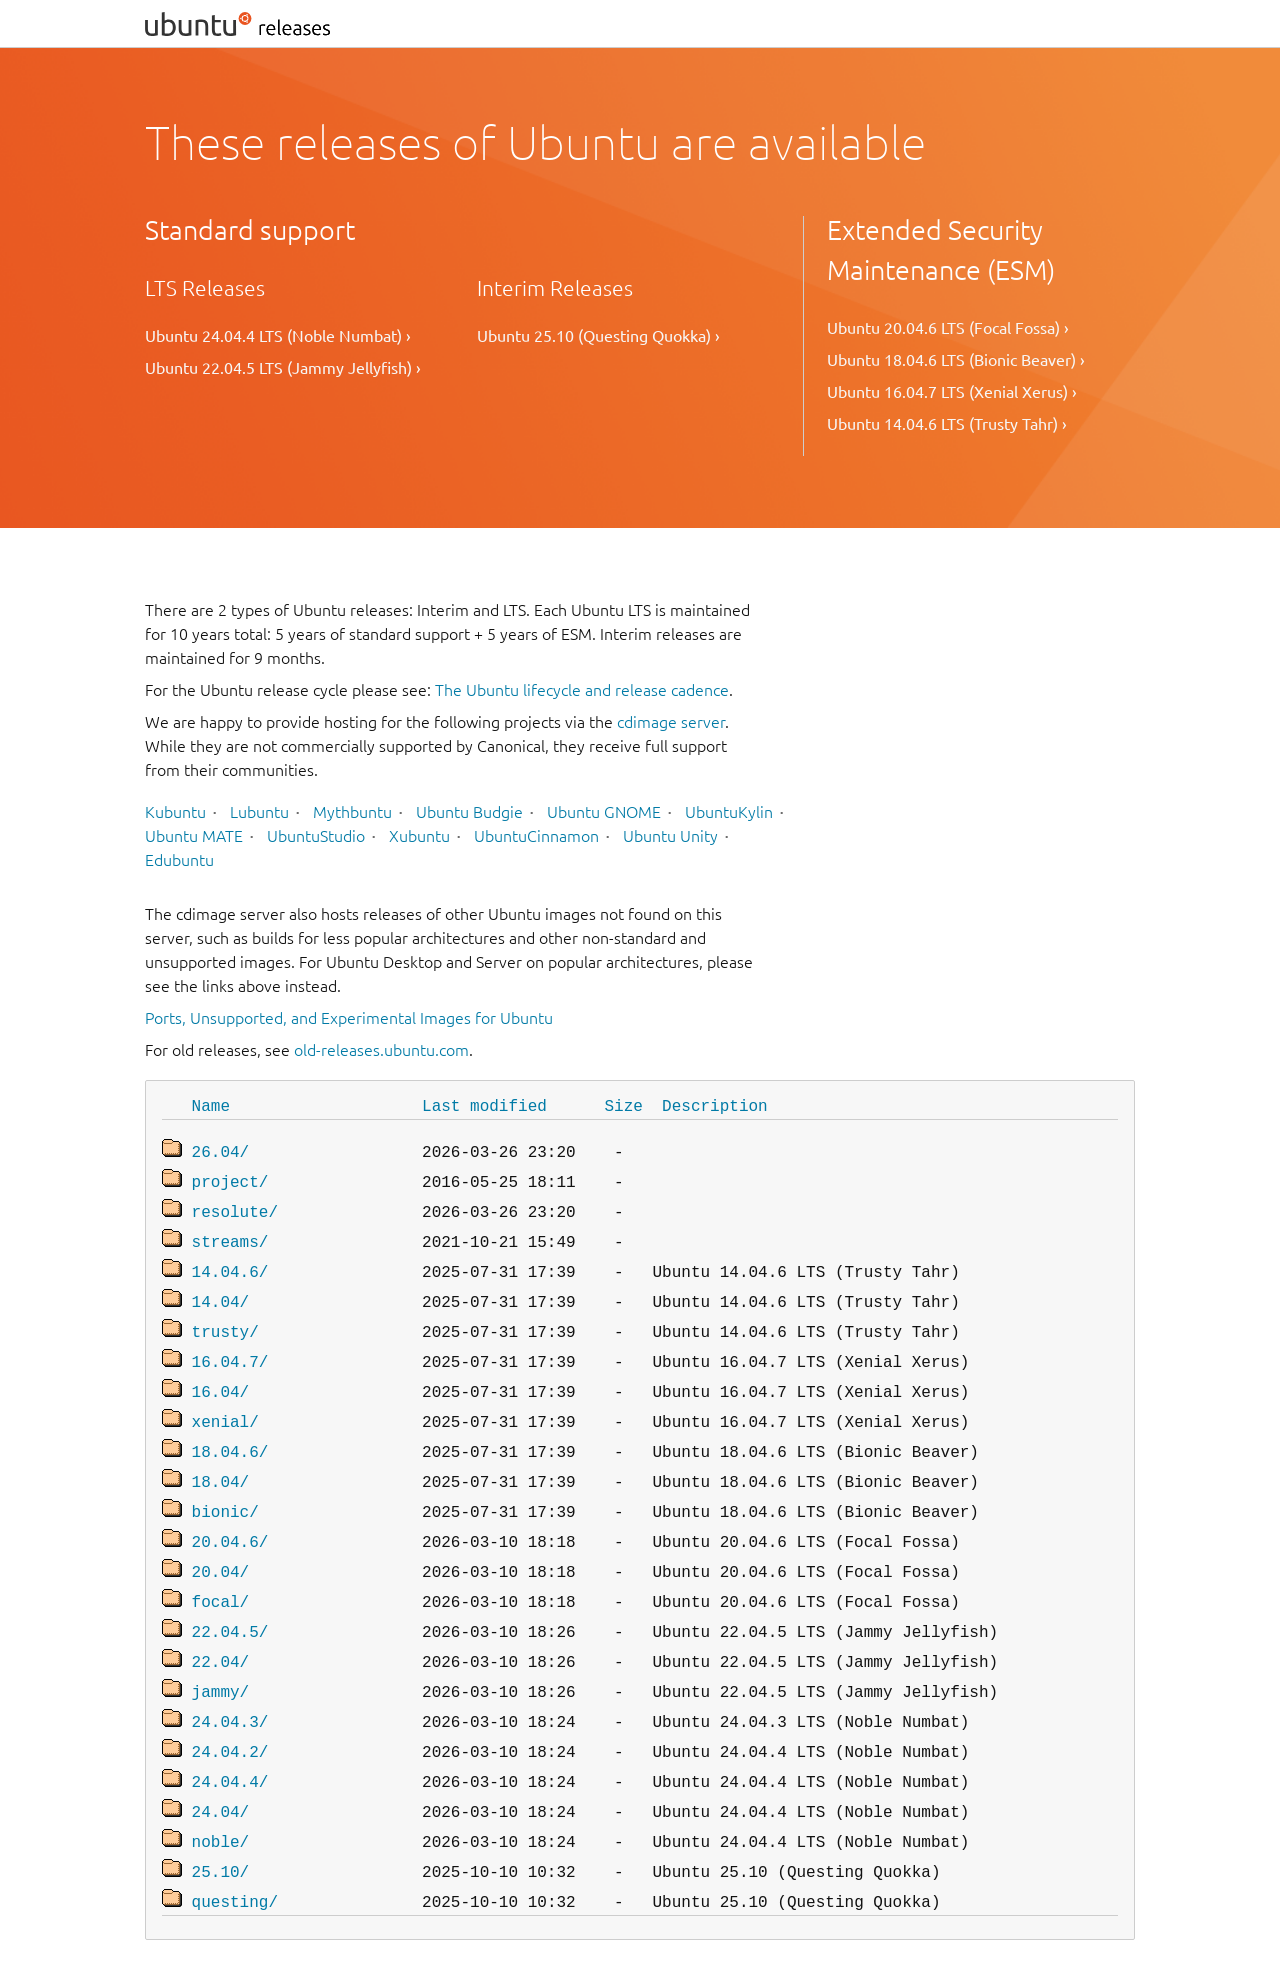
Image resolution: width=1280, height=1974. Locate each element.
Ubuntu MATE (194, 836)
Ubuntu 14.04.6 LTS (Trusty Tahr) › (947, 424)
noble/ (221, 1793)
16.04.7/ (230, 1345)
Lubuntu (259, 812)
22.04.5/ (230, 1597)
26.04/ (221, 1149)
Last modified (484, 1105)
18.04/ (221, 1457)
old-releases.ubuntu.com (381, 1050)
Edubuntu (179, 860)
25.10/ (221, 1821)
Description (715, 1105)
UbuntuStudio (316, 836)
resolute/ (235, 1205)
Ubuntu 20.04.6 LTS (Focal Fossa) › (948, 328)
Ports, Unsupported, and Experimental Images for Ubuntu (349, 1018)
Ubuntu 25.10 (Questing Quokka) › (598, 336)
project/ (230, 1177)
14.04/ (221, 1289)
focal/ (221, 1569)
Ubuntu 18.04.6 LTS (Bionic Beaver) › (956, 360)
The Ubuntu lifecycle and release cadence (582, 690)
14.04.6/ (230, 1261)
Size (623, 1105)
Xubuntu (419, 836)
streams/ (230, 1233)
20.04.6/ (230, 1513)
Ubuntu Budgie (469, 812)
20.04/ (221, 1541)
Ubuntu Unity (670, 836)
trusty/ (225, 1317)
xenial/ (225, 1401)
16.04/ (221, 1373)
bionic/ (225, 1485)
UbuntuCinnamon (536, 836)
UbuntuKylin (729, 812)
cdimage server (671, 722)
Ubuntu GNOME (604, 812)
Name (211, 1105)
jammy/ (221, 1653)
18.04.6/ (230, 1429)
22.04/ (221, 1625)
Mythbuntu (352, 812)
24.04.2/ (230, 1709)
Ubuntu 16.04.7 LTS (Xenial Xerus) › (952, 392)
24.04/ (221, 1765)
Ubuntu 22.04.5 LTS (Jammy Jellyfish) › (283, 368)
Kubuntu (175, 812)
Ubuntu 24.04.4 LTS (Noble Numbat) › (278, 336)
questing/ (235, 1849)
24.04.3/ (230, 1681)
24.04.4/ (230, 1737)
